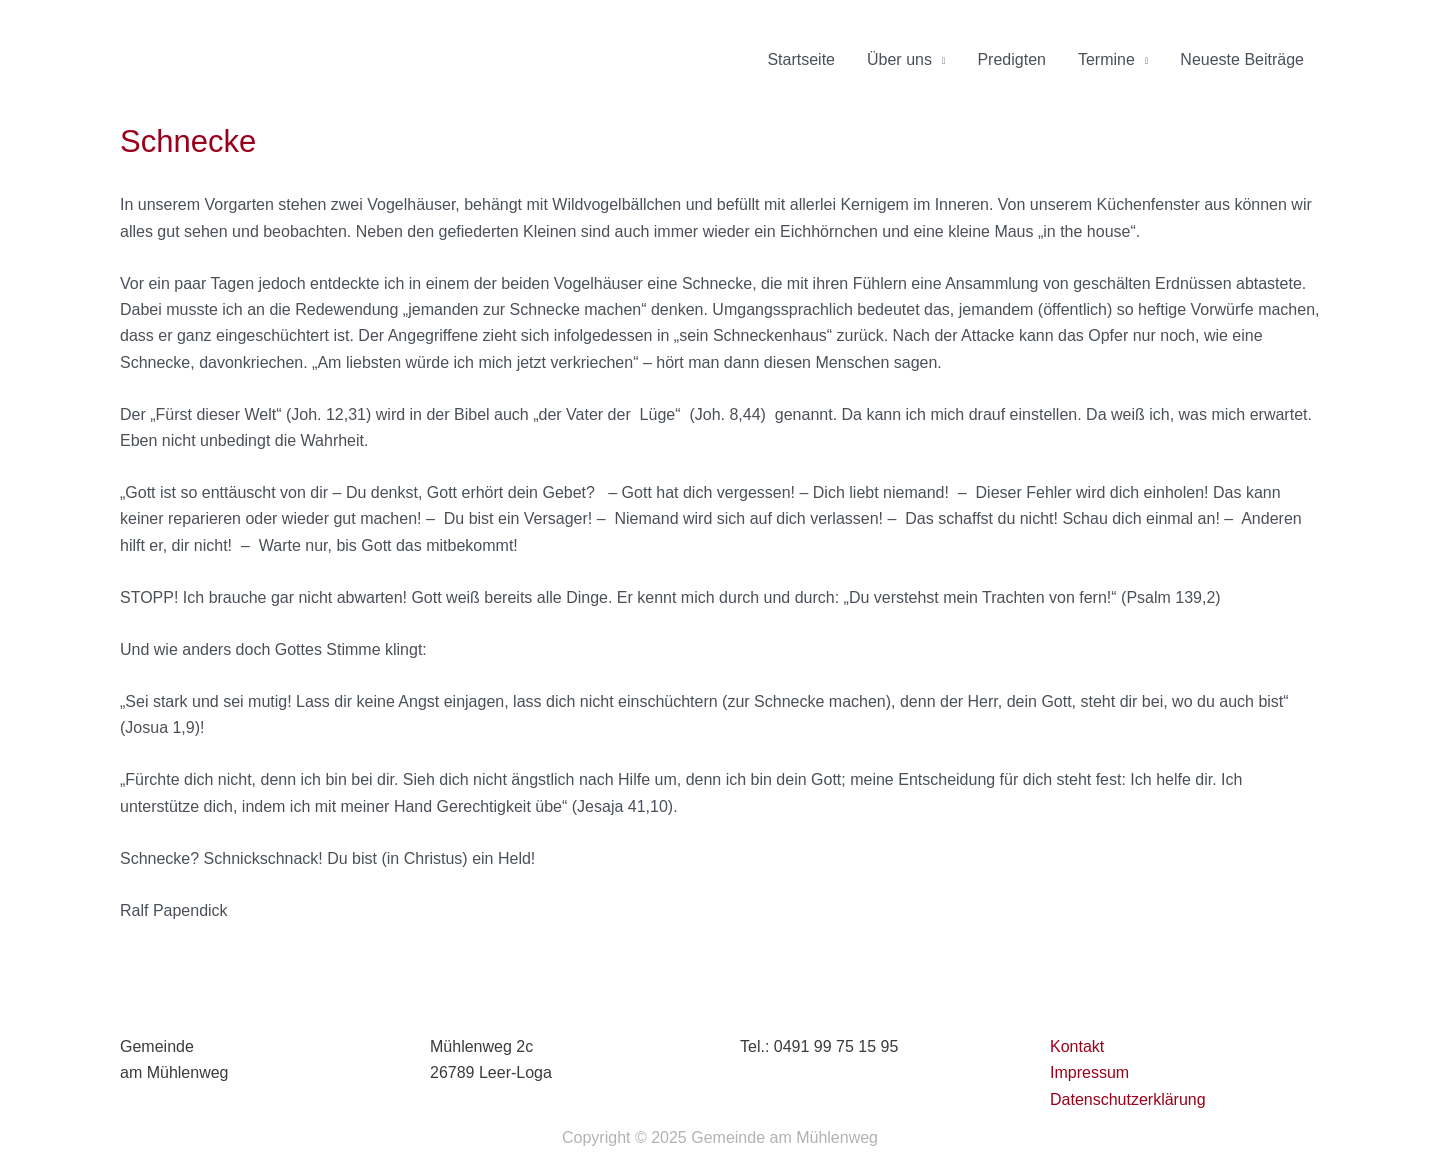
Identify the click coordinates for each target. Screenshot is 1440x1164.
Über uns (899, 59)
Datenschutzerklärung (1128, 1099)
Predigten (1011, 59)
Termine (1106, 59)
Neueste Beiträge (1242, 59)
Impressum (1089, 1072)
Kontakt (1077, 1046)
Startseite (801, 59)
